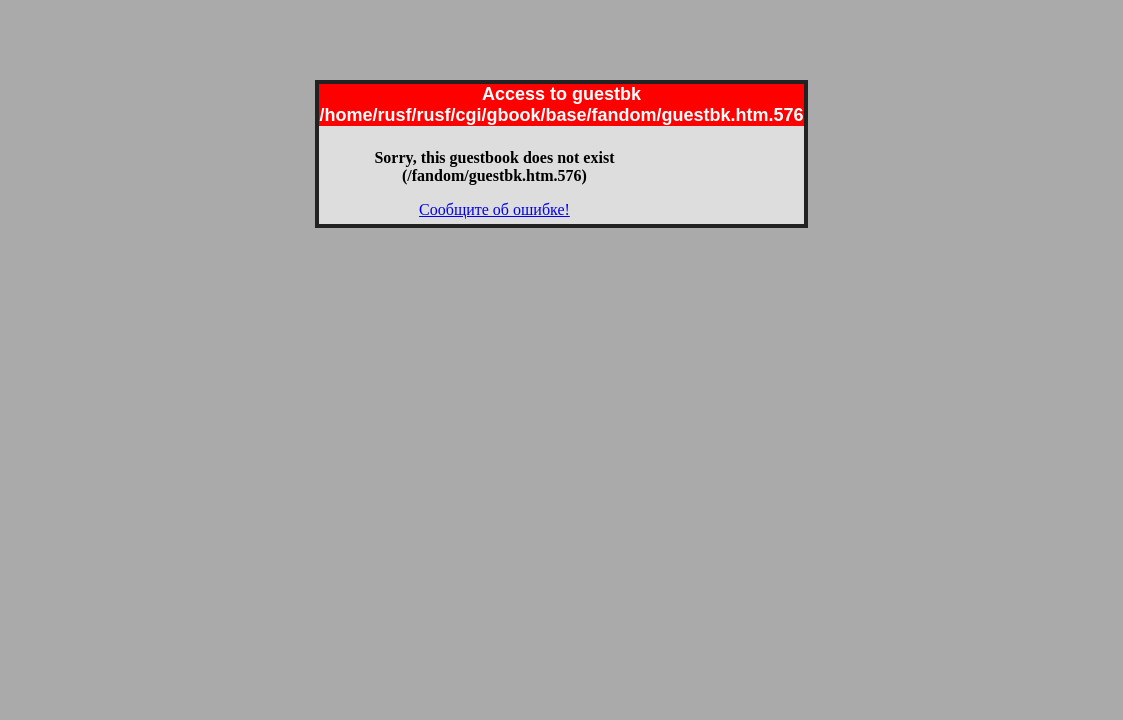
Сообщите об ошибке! (494, 209)
